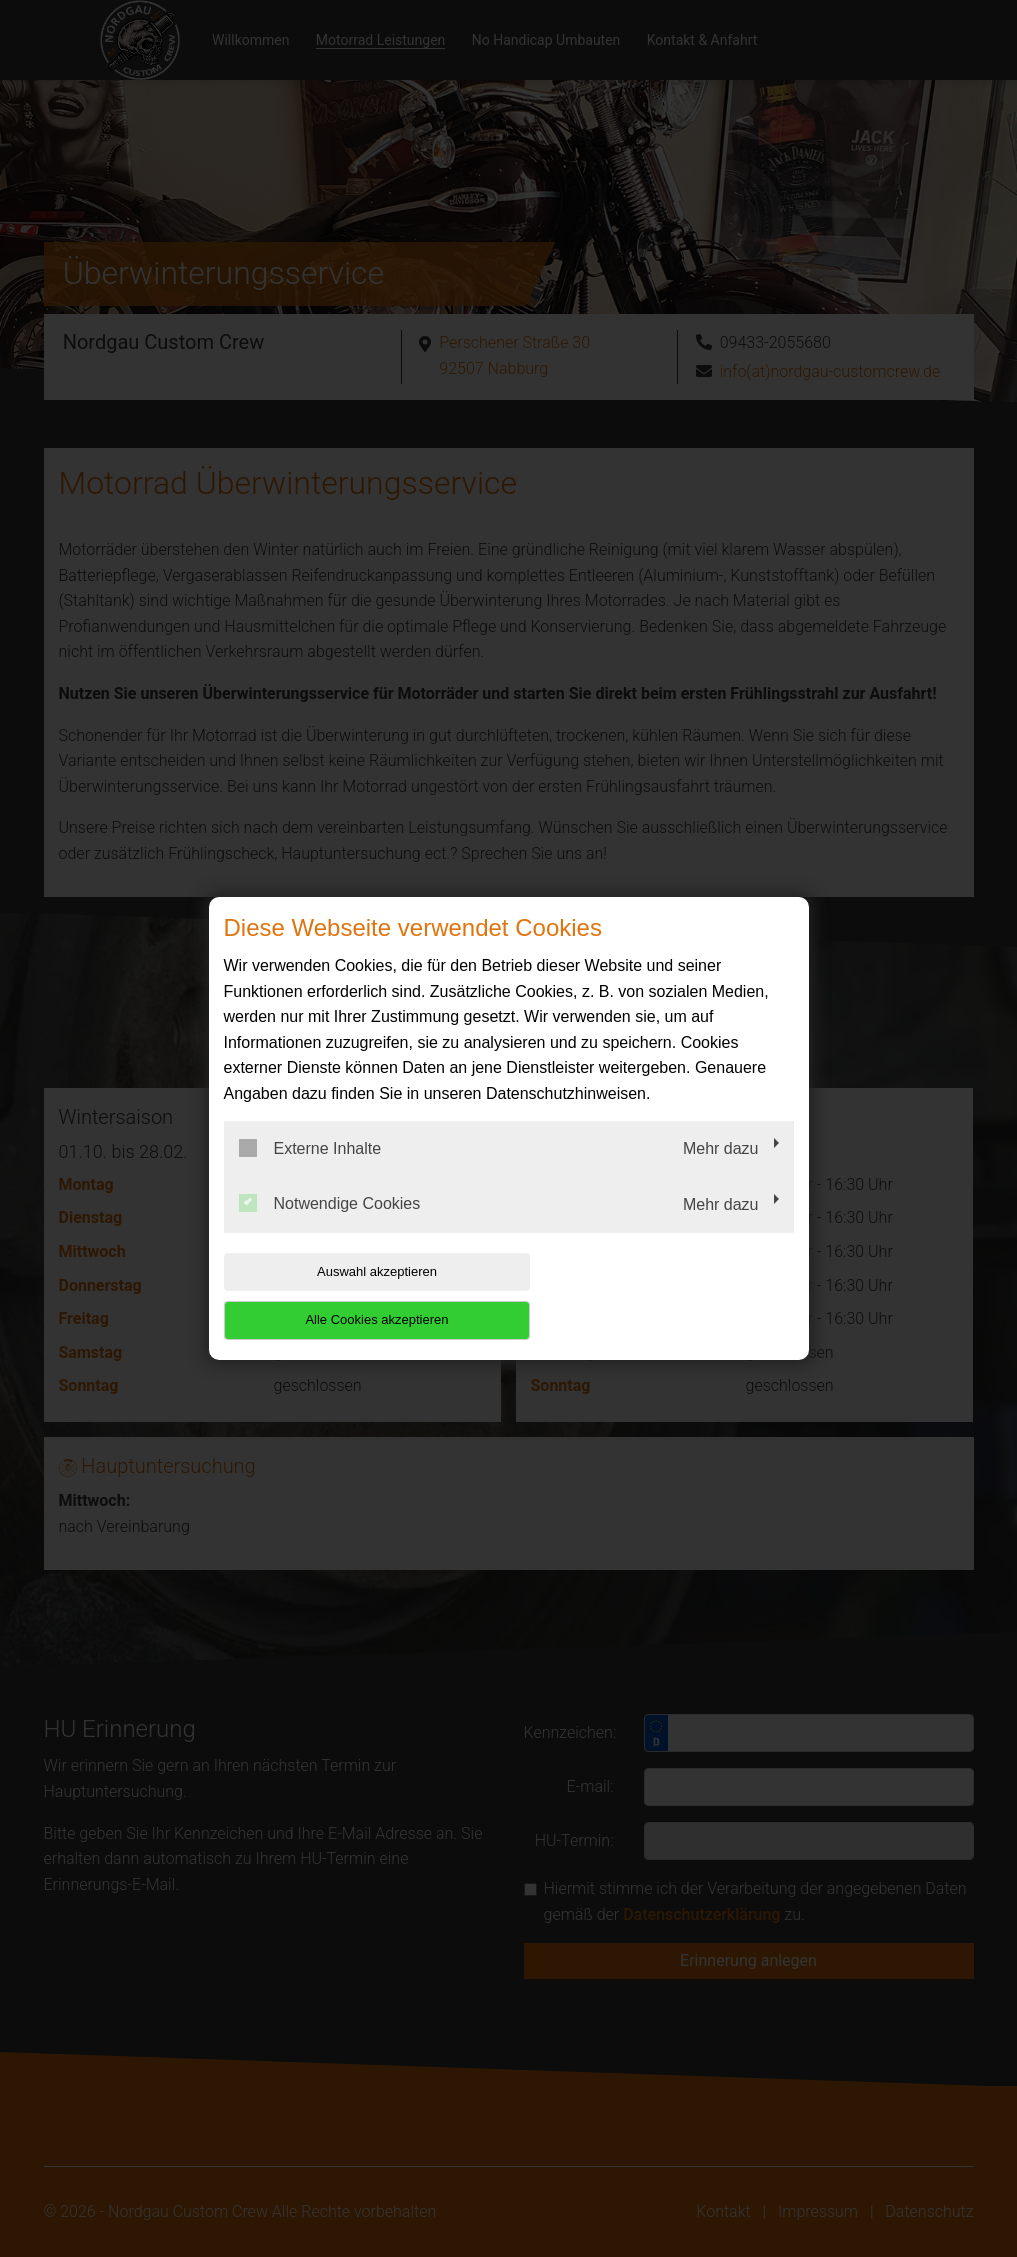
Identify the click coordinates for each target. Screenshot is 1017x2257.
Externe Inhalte (310, 1172)
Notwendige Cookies (330, 1228)
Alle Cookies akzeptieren (665, 1295)
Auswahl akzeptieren (352, 1295)
